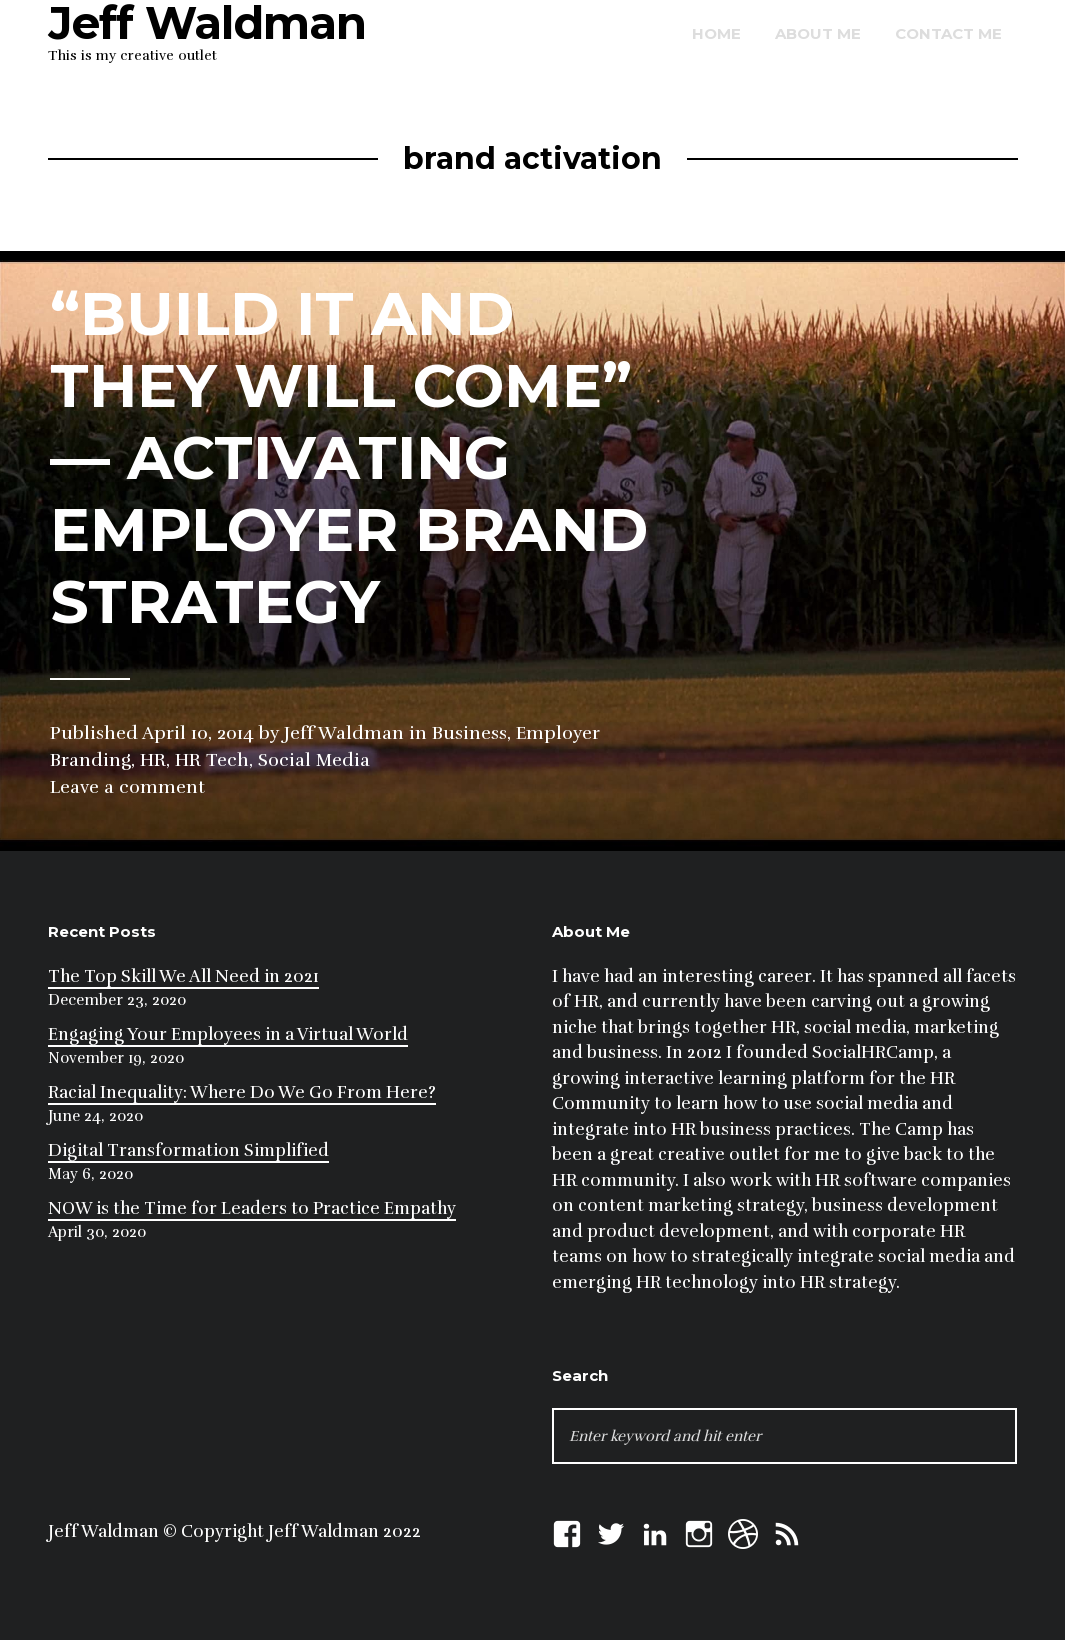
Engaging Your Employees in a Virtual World (228, 1034)
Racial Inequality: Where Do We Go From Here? (242, 1092)
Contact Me (948, 33)
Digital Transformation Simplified (188, 1150)
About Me (818, 33)
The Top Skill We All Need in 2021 (183, 976)
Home (716, 33)
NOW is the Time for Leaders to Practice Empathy (252, 1208)
